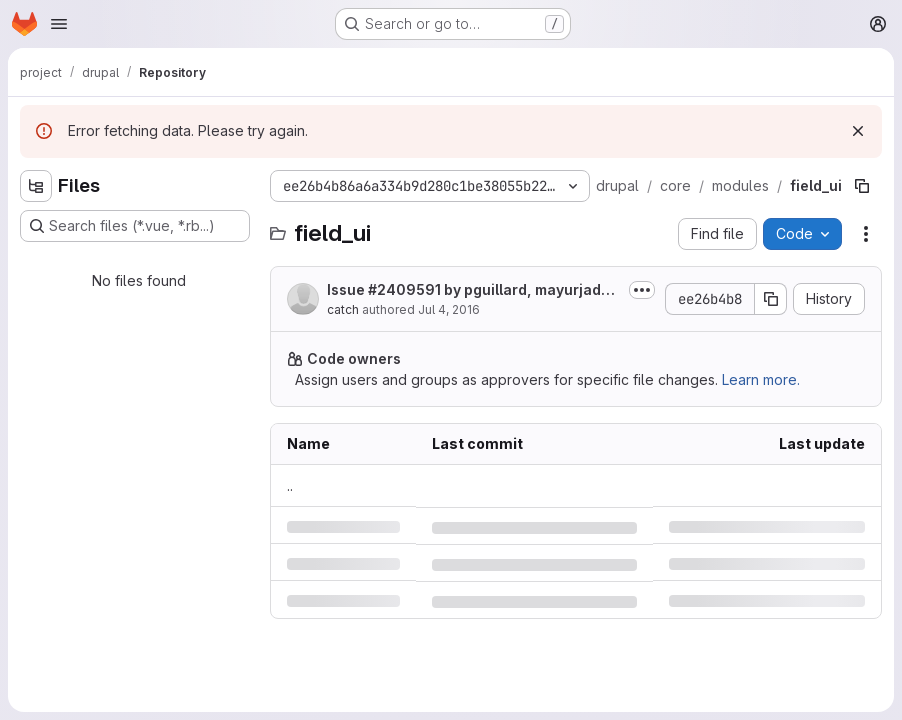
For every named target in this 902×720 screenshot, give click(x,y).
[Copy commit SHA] (771, 299)
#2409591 (404, 289)
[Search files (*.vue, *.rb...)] (135, 226)
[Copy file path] (862, 186)
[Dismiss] (858, 131)
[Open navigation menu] (59, 24)
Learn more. (761, 379)
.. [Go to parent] (290, 485)
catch (343, 309)
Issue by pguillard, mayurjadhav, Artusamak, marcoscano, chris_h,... (473, 290)
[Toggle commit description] (642, 290)
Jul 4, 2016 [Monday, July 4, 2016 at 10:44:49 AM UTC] (449, 309)
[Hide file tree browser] (36, 186)
